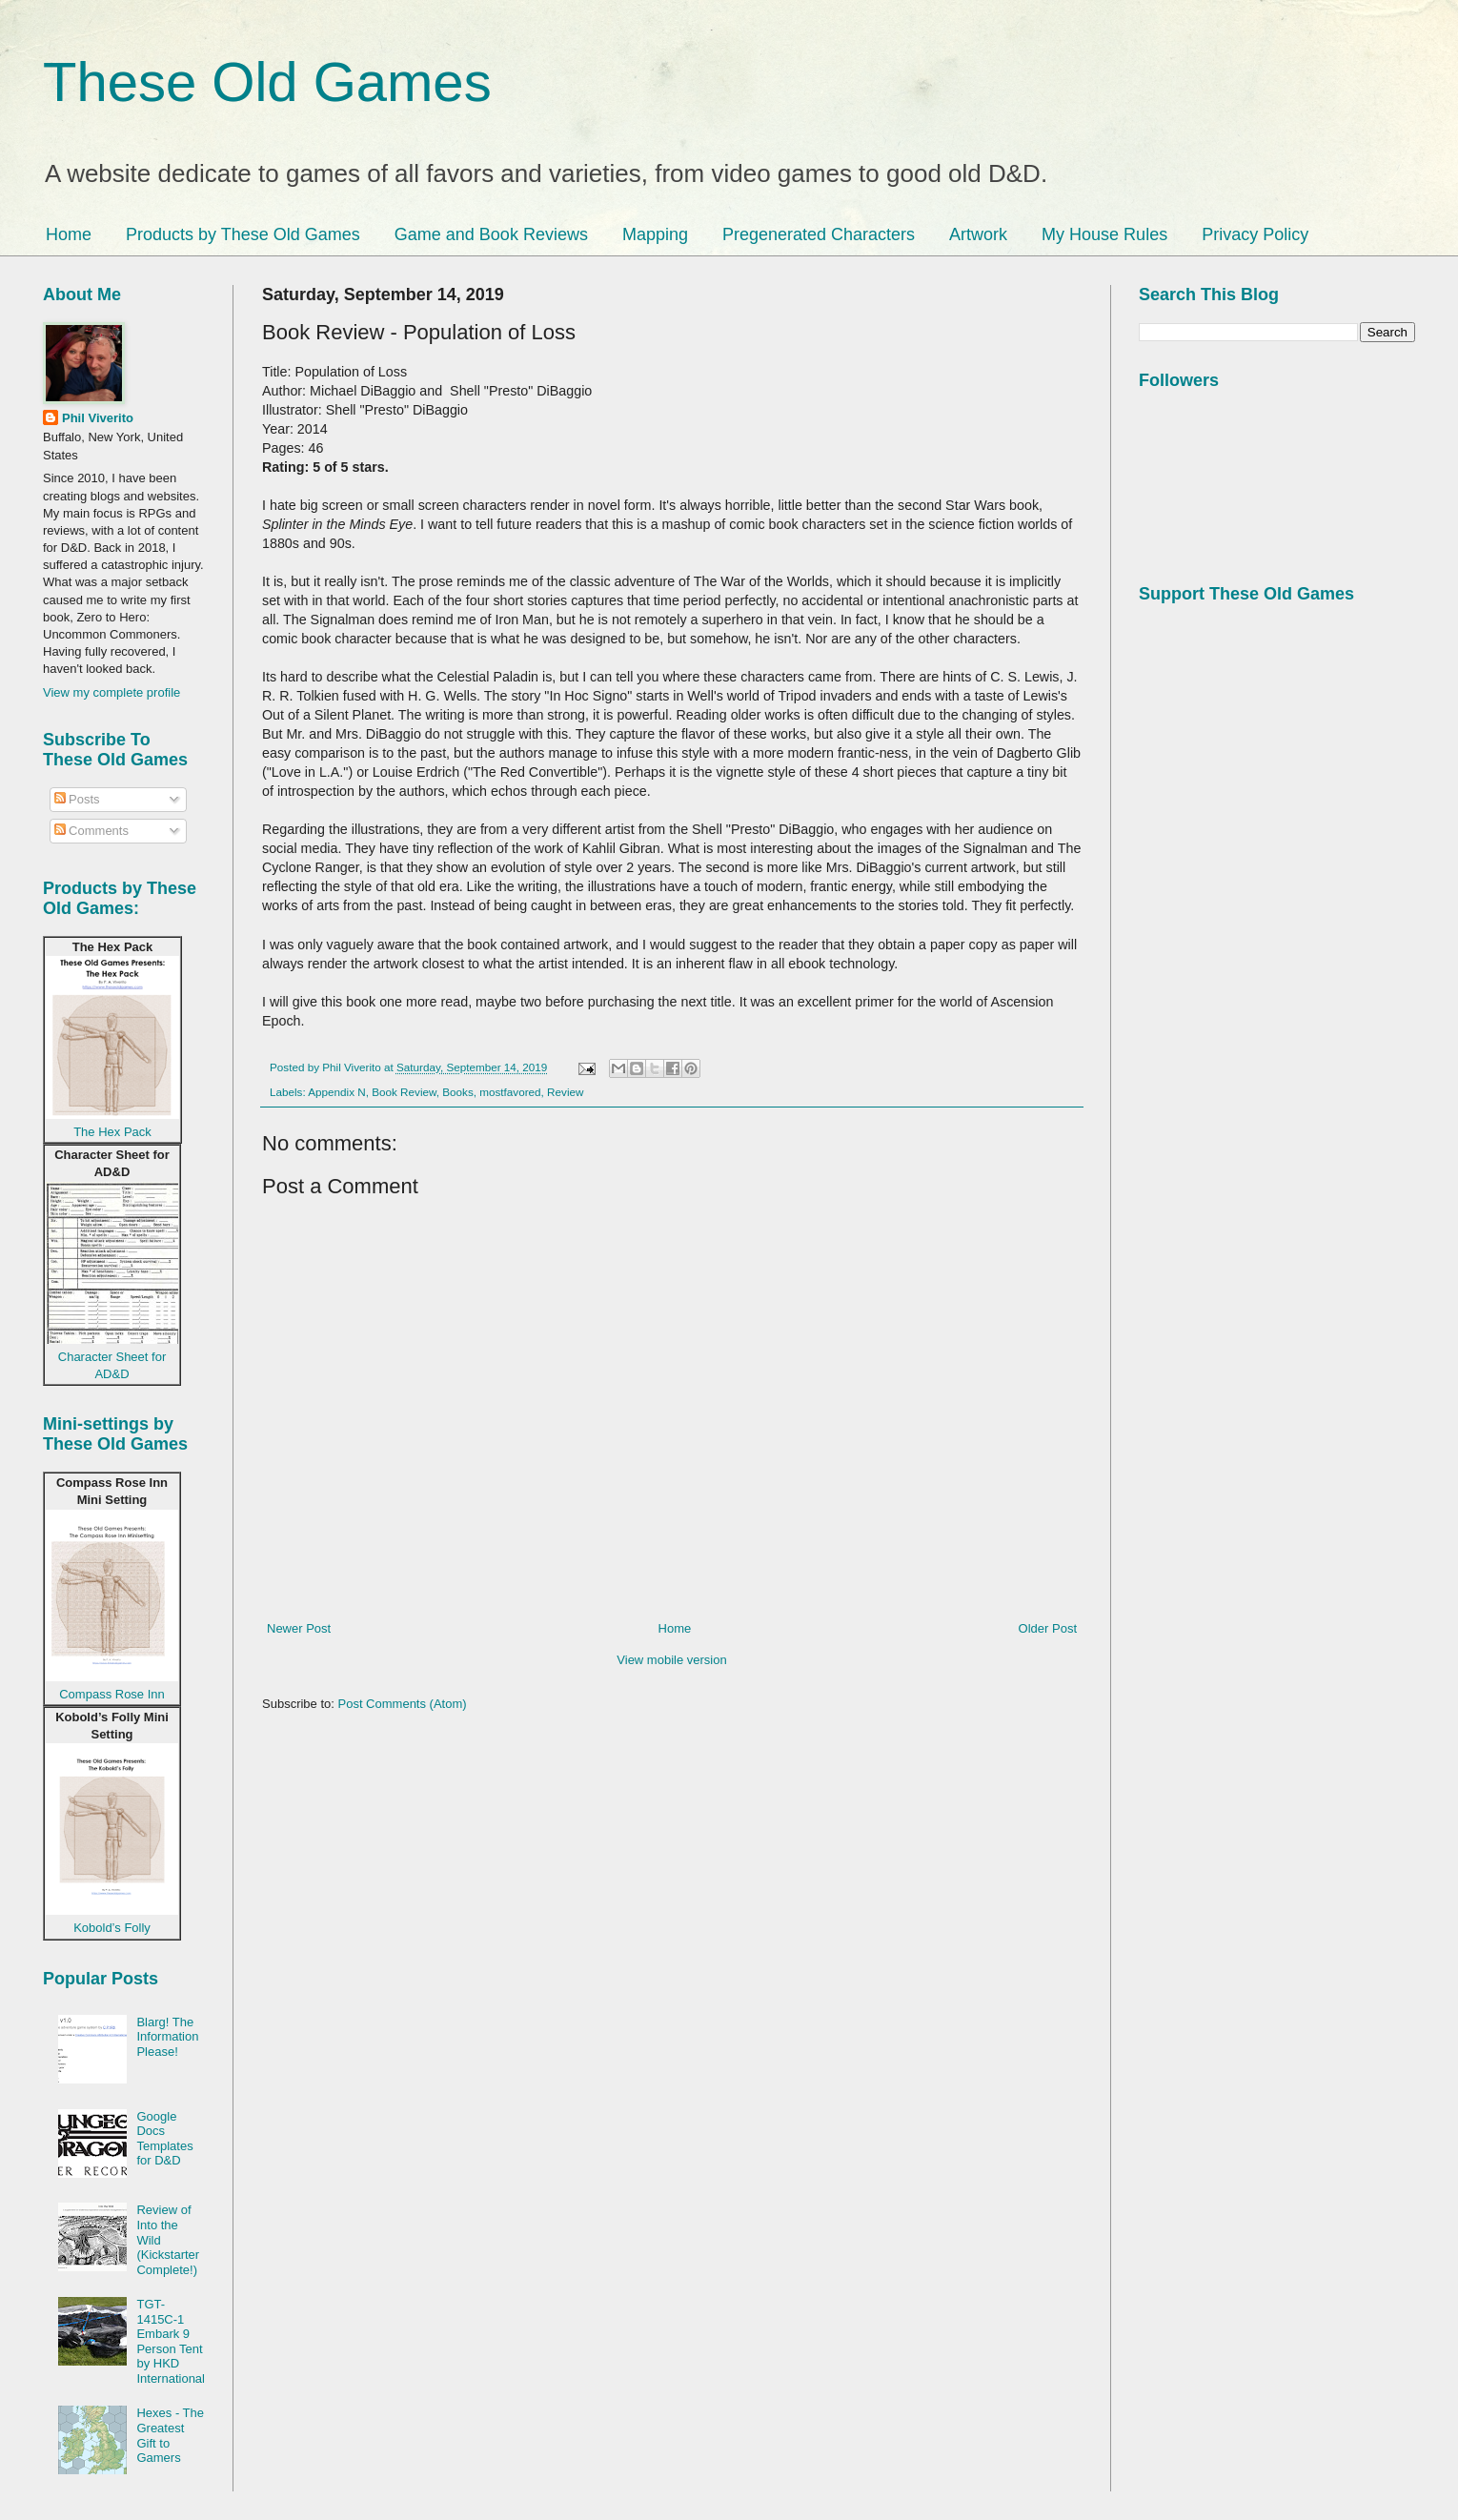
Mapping (655, 234)
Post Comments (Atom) (402, 1704)
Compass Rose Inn (112, 1694)
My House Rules (1104, 234)
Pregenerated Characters (818, 234)
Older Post (1048, 1628)
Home (68, 234)
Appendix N (336, 1092)
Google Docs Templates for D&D (164, 2138)
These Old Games (267, 81)
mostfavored (509, 1092)
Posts (77, 799)
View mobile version (671, 1660)
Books (457, 1092)
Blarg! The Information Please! (167, 2037)
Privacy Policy (1255, 234)
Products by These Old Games (243, 234)
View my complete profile (111, 692)
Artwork (978, 234)
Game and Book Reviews (491, 234)
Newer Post (299, 1628)
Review (565, 1092)
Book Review (404, 1092)
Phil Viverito (97, 418)
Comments (91, 830)
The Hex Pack (112, 1132)
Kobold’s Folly (112, 1927)
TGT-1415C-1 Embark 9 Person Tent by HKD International (170, 2341)
